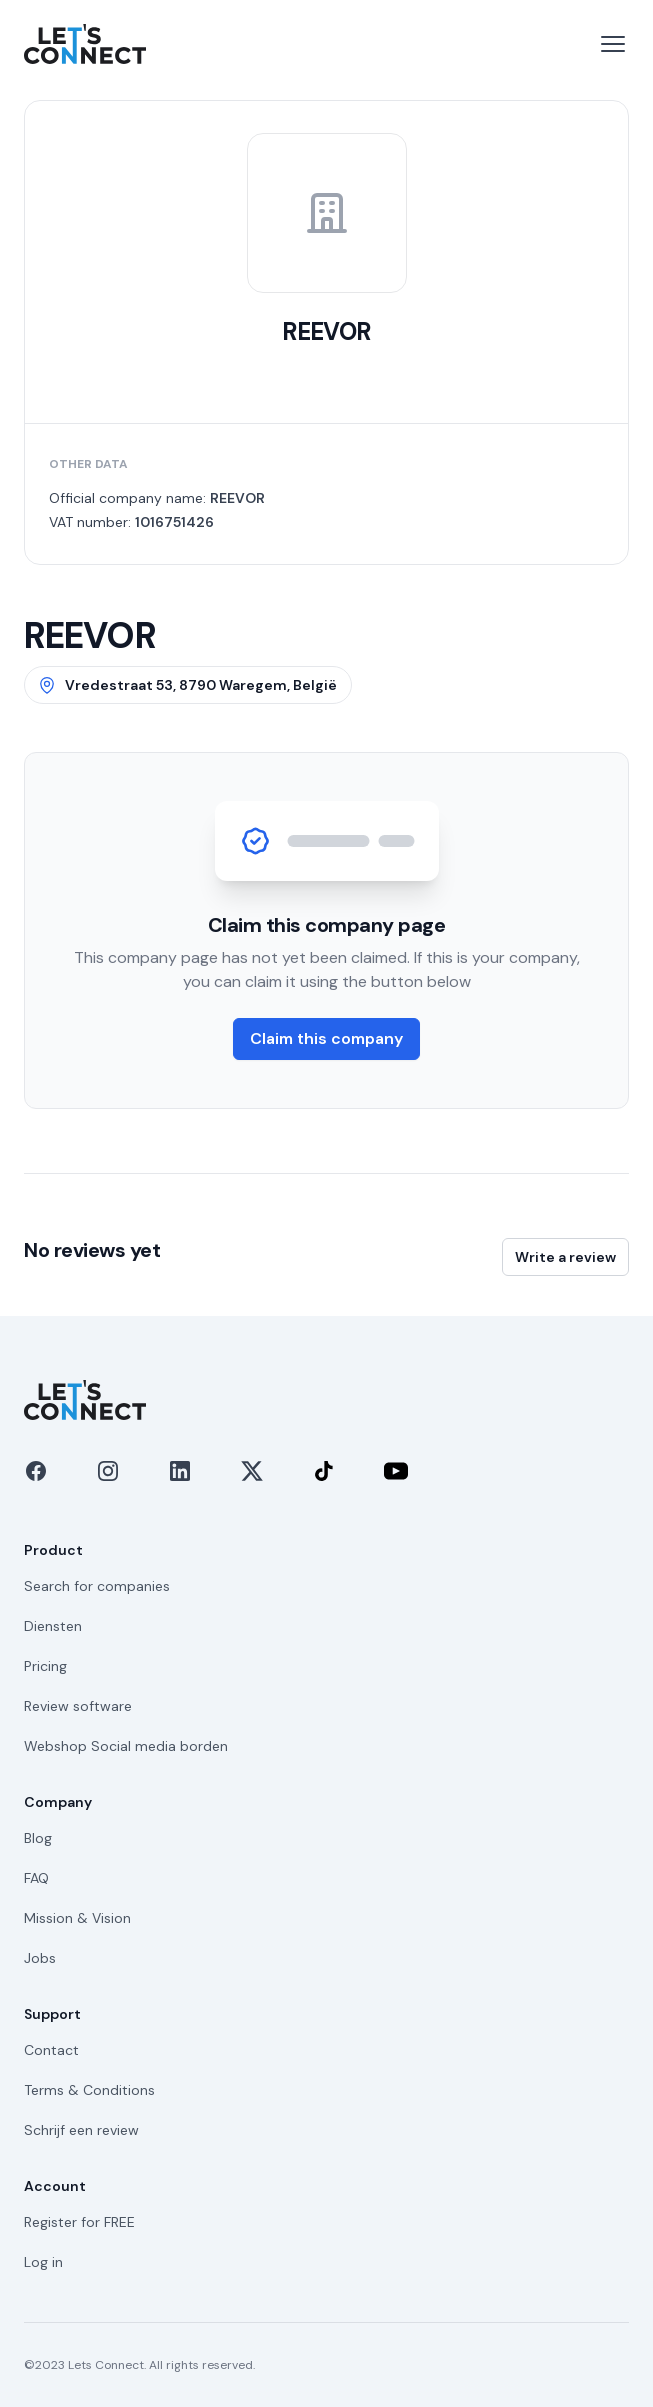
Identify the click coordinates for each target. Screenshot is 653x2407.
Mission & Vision (77, 1918)
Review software (78, 1706)
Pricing (45, 1666)
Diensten (53, 1626)
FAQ (36, 1878)
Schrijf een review (81, 2130)
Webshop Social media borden (126, 1746)
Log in (43, 2262)
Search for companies (97, 1586)
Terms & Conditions (89, 2090)
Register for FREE (79, 2222)
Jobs (40, 1958)
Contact (51, 2050)
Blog (38, 1838)
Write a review (565, 1257)
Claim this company (326, 1038)
